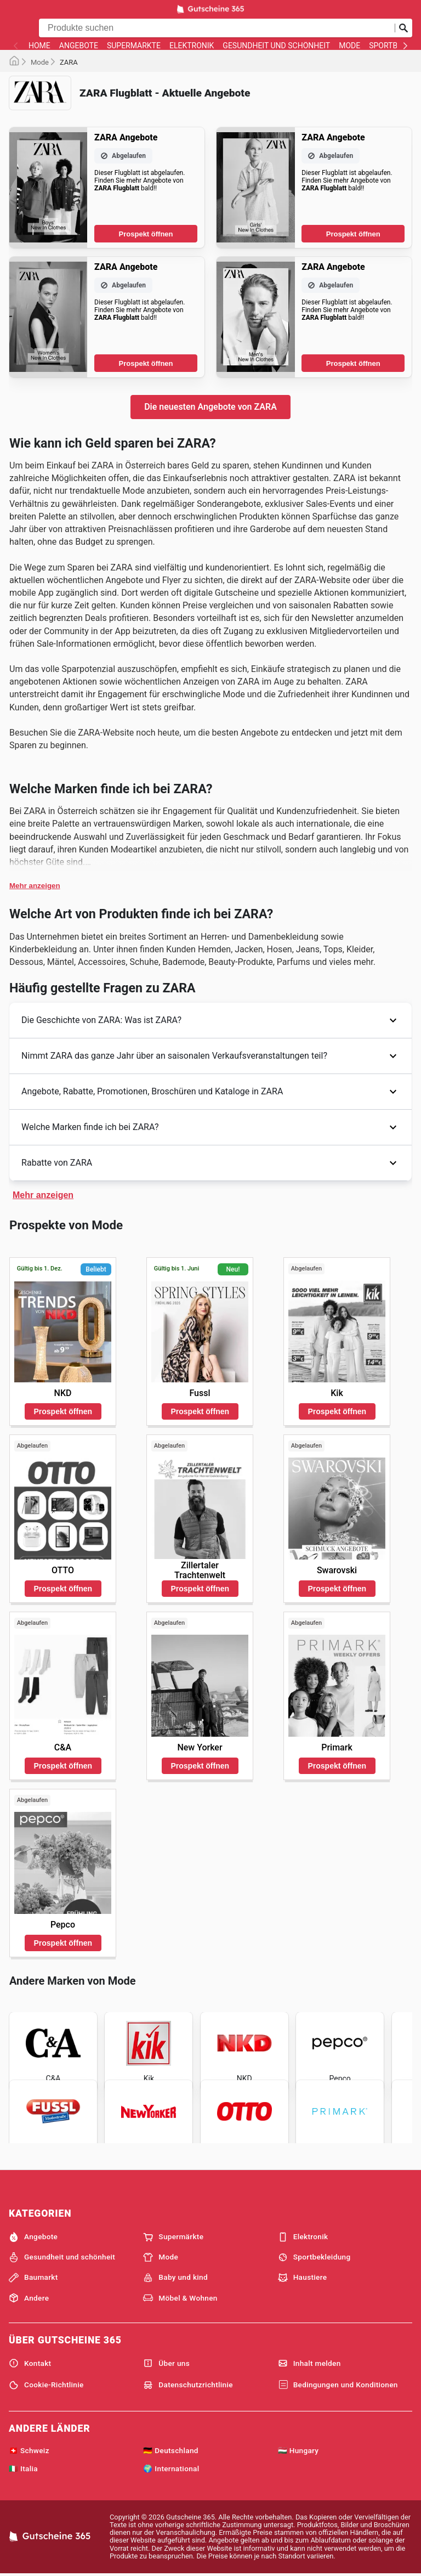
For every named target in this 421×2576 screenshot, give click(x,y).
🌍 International (171, 2468)
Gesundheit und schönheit (276, 45)
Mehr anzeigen (34, 886)
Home (39, 45)
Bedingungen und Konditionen (338, 2385)
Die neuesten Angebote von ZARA (210, 407)
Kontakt (30, 2363)
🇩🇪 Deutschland (170, 2450)
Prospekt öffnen (146, 234)
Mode (349, 45)
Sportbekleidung (314, 2257)
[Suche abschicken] (403, 28)
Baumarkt (33, 2278)
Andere (29, 2298)
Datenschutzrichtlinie (188, 2385)
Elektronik (191, 45)
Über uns (166, 2363)
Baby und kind (175, 2278)
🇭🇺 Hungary (298, 2450)
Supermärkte (134, 45)
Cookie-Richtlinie (46, 2385)
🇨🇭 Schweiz (29, 2450)
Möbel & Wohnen (180, 2298)
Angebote (78, 45)
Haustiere (302, 2278)
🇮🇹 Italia (23, 2468)
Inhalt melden (309, 2363)
